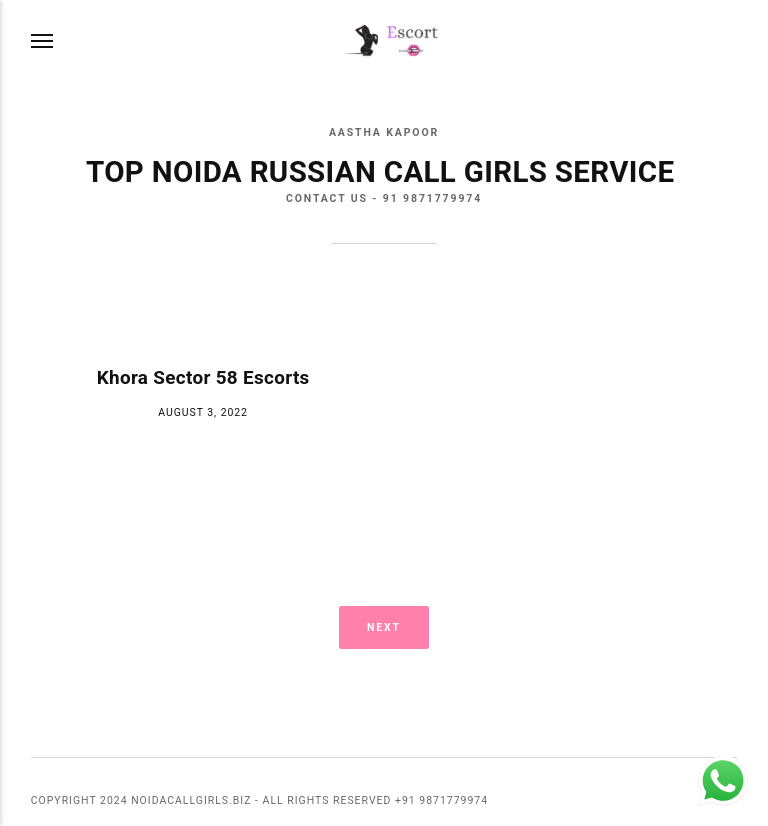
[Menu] (43, 41)
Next (384, 627)
